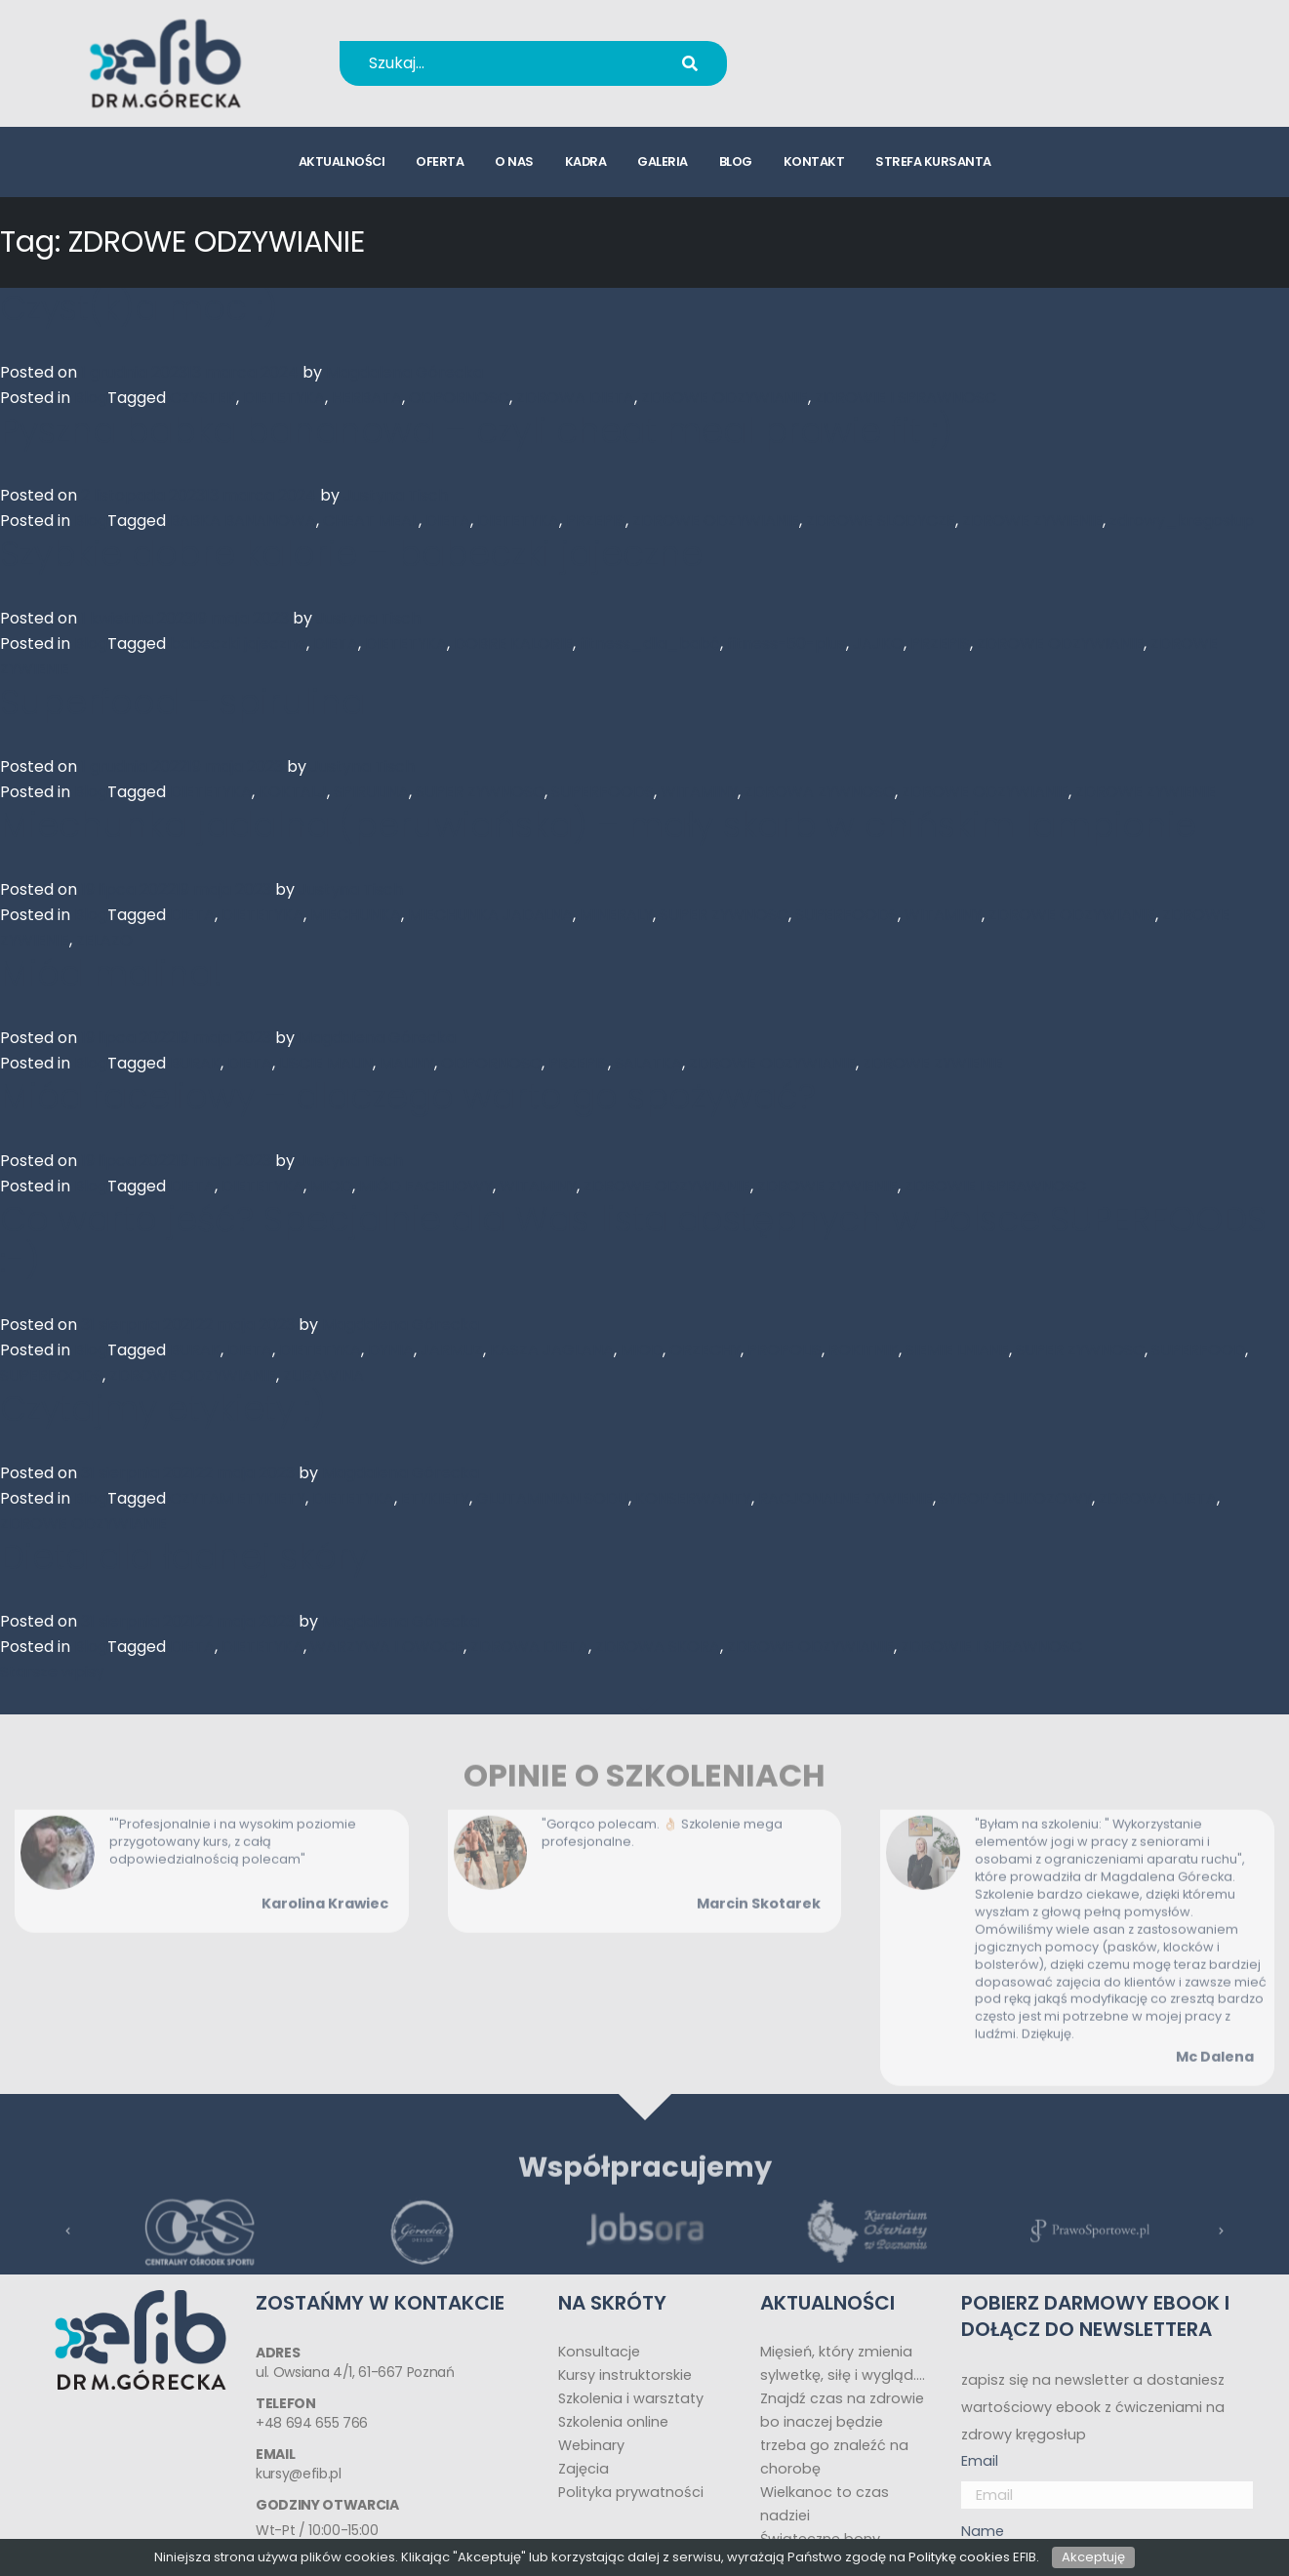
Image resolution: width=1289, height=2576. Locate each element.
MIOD (331, 1186)
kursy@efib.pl (861, 75)
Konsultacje (599, 2351)
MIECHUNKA (355, 915)
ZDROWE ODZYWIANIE (724, 397)
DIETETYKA (284, 397)
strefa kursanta (933, 161)
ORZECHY (705, 1350)
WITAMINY (699, 792)
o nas (514, 161)
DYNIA (391, 1350)
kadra (586, 161)
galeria (662, 161)
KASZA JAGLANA (552, 1350)
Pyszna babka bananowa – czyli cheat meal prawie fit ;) (476, 431)
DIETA (447, 520)
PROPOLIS (784, 1350)
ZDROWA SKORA (657, 1646)
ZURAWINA (323, 1375)
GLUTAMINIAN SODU (552, 1498)
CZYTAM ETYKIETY (237, 1498)
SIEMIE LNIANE (957, 1350)
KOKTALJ (293, 792)
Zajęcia (583, 2468)
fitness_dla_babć (650, 643)
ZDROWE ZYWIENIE (1032, 520)
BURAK (195, 1063)
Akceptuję (1093, 2557)
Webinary (591, 2445)
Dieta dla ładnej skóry (184, 1557)
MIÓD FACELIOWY (426, 1186)
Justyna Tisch (395, 495)
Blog (90, 397)
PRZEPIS (595, 520)
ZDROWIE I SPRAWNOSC (905, 397)
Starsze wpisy (52, 1672)
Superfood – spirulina (182, 702)
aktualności (342, 161)
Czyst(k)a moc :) (139, 308)
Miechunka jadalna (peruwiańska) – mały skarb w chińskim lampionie (598, 825)
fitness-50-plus (786, 643)
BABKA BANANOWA (243, 520)
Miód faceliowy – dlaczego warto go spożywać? (408, 1096)
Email (979, 2461)
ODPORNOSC (459, 397)
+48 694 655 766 (875, 50)
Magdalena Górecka (404, 372)
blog (735, 161)
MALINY (407, 1063)
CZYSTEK (203, 397)
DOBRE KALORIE (513, 643)
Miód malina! (111, 973)
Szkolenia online (613, 2422)
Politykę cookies (959, 2557)
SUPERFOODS (602, 792)
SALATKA (648, 1063)
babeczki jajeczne (238, 643)
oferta (439, 161)
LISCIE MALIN (326, 1063)
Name (982, 2531)
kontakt (814, 161)
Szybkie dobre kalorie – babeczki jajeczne (351, 554)
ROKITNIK (863, 1350)
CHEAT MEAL (371, 520)
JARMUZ (452, 1350)
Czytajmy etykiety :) (163, 1408)
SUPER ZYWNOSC (480, 792)
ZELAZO (104, 940)
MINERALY (616, 915)
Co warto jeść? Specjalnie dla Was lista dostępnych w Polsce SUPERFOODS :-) (633, 1239)
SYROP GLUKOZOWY (1016, 1498)
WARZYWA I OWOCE (386, 1646)
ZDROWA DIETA (575, 397)
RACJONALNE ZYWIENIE (845, 1498)
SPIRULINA (371, 792)
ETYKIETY (435, 1498)
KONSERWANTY (693, 1498)
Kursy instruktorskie (625, 2375)
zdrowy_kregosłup (1181, 520)
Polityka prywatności (631, 2492)
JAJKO (878, 643)
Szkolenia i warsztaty (631, 2398)
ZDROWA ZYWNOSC (820, 792)
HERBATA (367, 397)
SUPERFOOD (1198, 1350)
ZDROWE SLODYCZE (880, 520)
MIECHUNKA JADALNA (490, 915)
